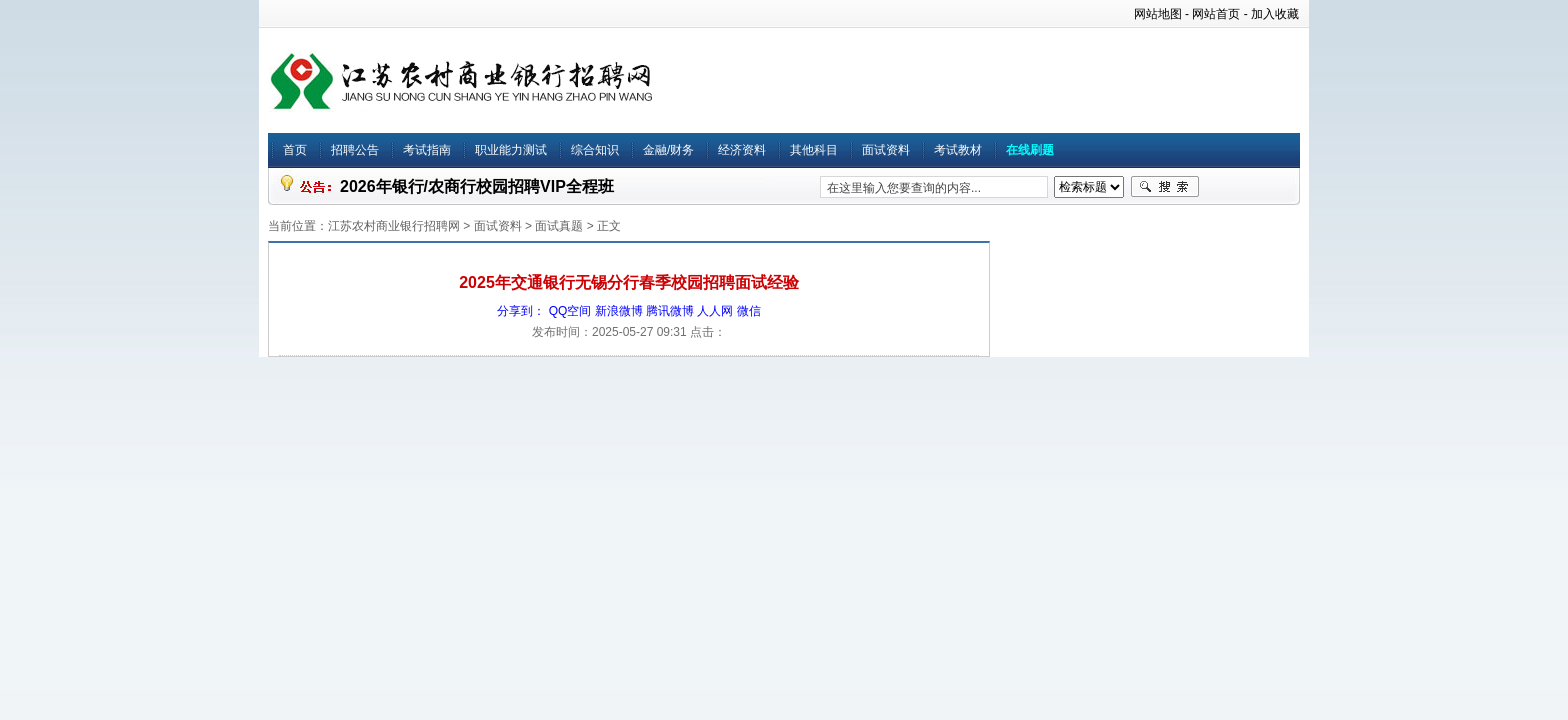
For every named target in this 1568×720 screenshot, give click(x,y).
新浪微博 (619, 311)
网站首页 (1216, 14)
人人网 (715, 311)
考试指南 (427, 150)
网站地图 (1158, 14)
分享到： (521, 311)
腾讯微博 (670, 311)
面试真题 (559, 226)
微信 (749, 311)
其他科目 (814, 150)
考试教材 (958, 150)
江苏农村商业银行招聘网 (394, 226)
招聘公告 (355, 150)
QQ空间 (570, 311)
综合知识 (595, 150)
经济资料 (742, 150)
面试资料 (886, 150)
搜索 (1165, 187)
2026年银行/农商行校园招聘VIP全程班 (477, 186)
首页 (295, 150)
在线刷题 (1030, 150)
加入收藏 (1275, 14)
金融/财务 (668, 150)
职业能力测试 (511, 150)
